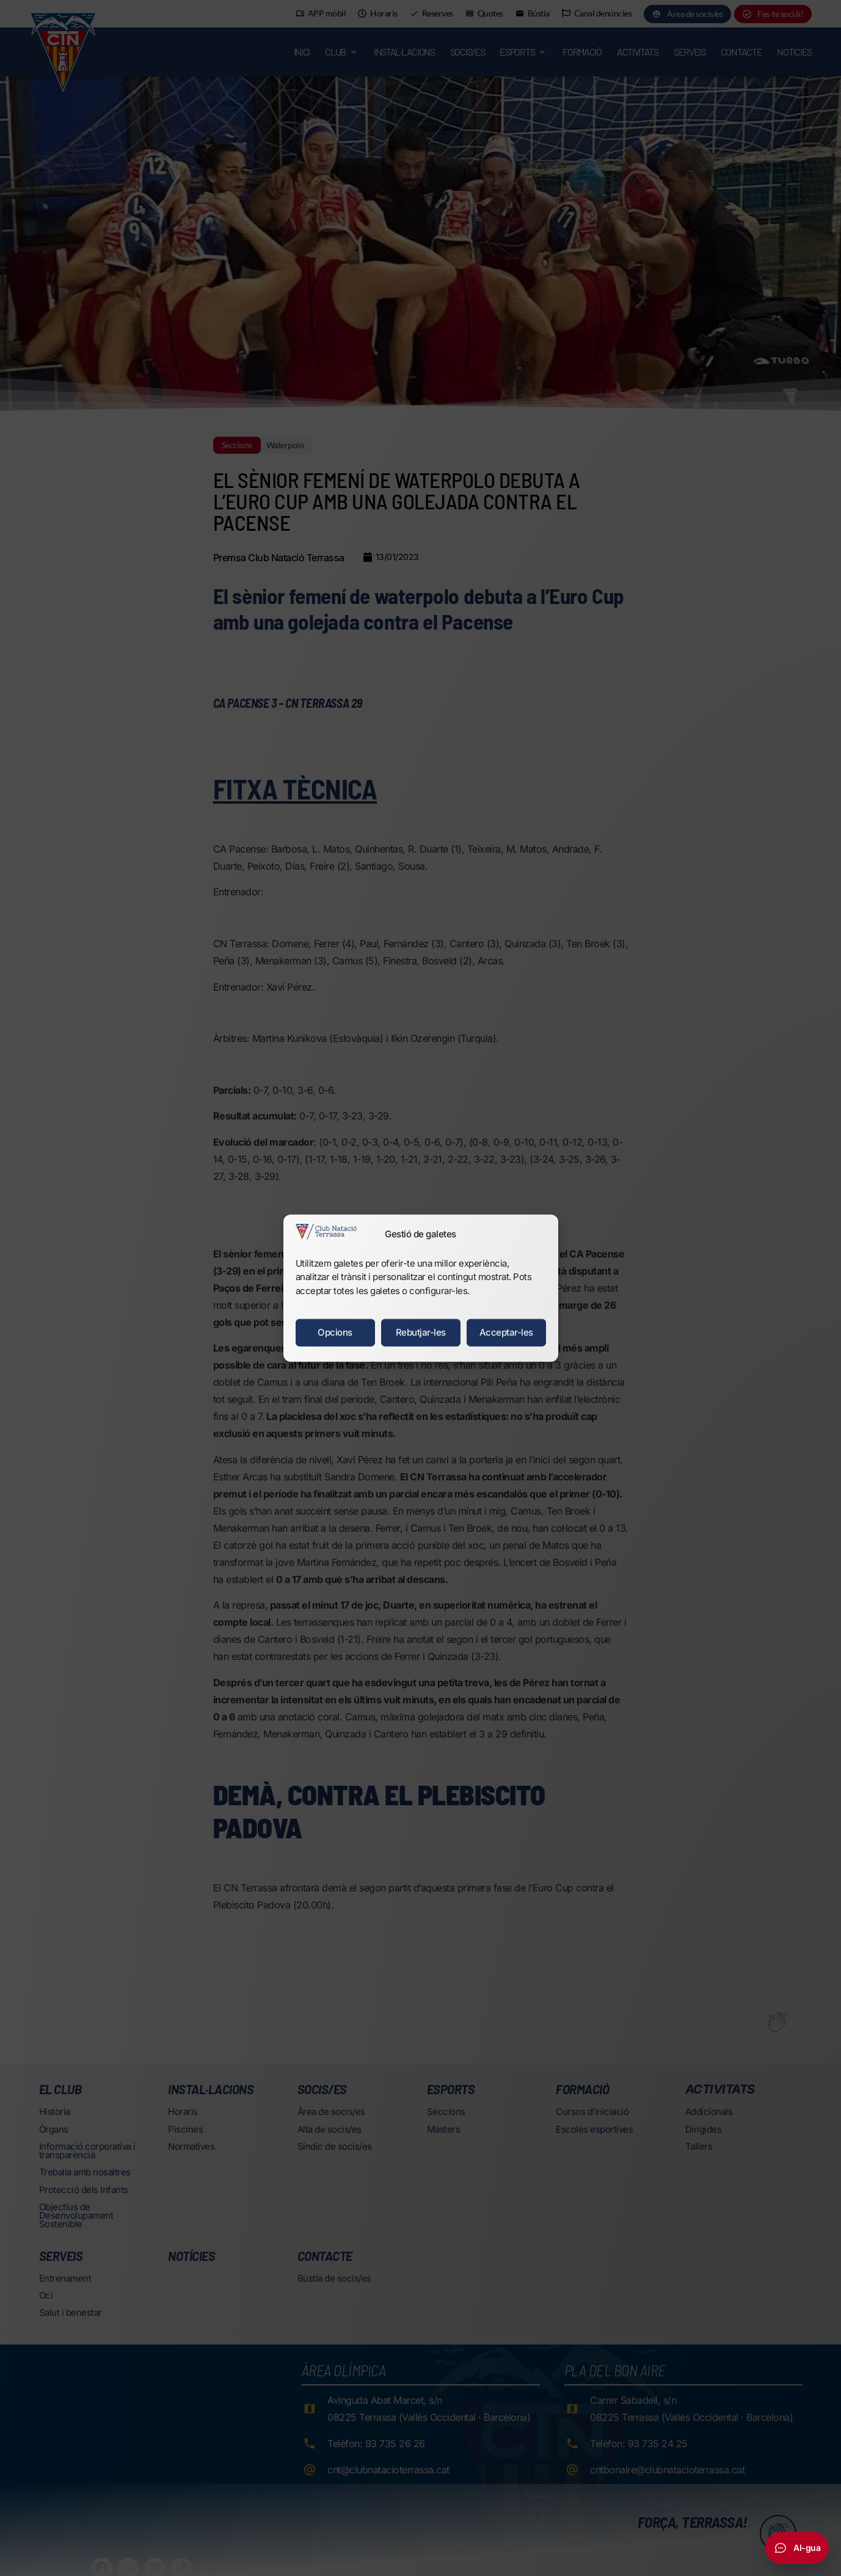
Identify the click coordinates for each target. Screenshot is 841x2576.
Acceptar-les (506, 1332)
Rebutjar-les (421, 1332)
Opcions (335, 1332)
